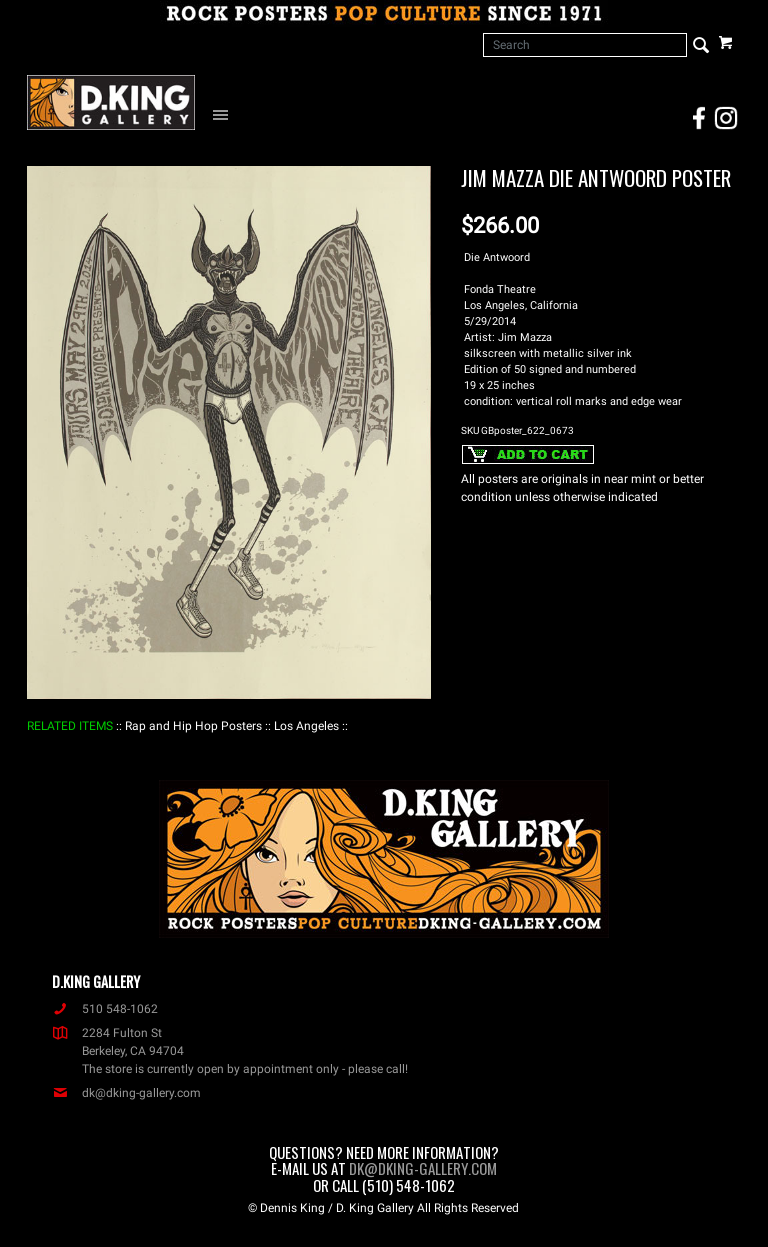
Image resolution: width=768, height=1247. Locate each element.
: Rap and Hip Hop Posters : (193, 726)
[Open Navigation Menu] (225, 114)
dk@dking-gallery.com (126, 1093)
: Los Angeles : (306, 726)
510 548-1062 (105, 1009)
